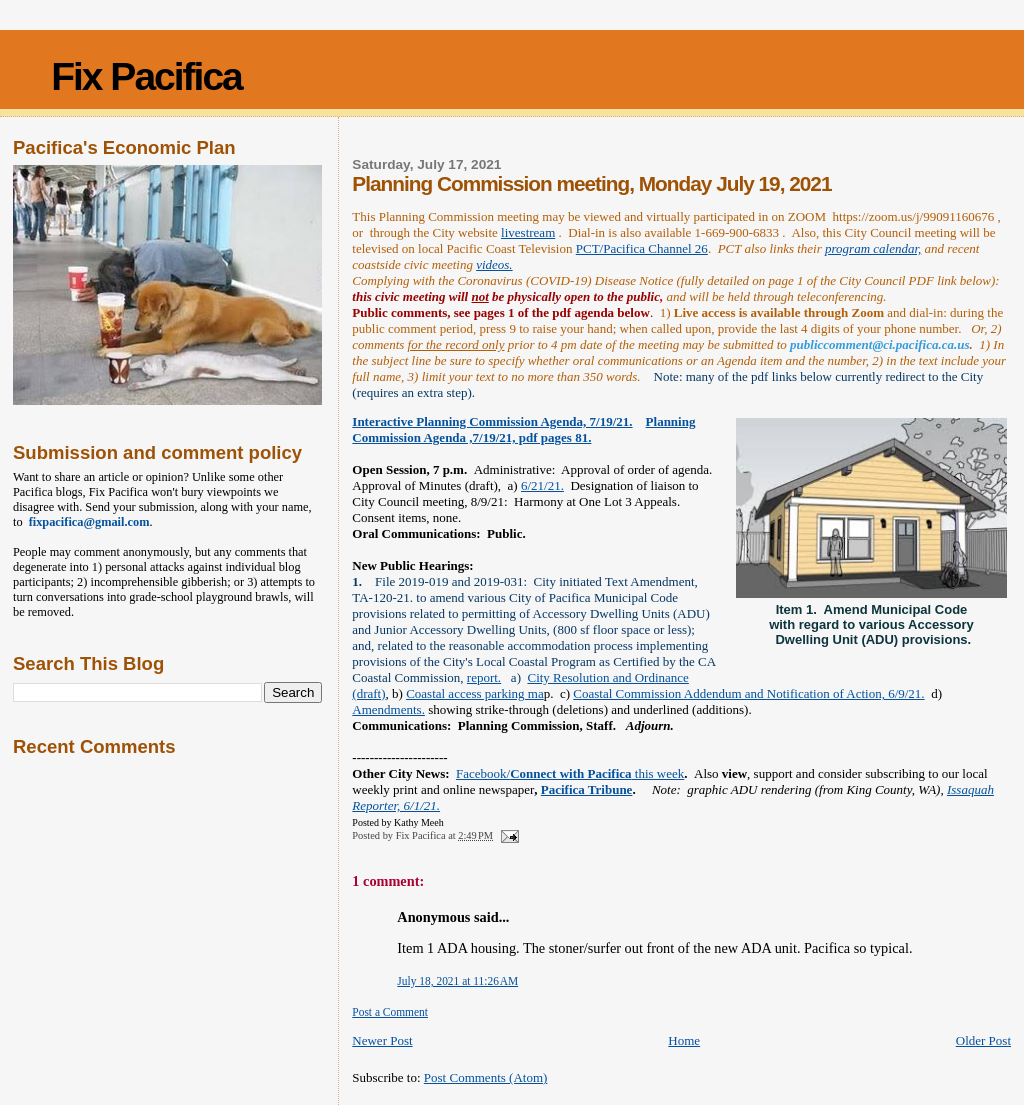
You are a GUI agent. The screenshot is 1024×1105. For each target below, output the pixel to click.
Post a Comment (390, 1012)
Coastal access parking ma (475, 693)
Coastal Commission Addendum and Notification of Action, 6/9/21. (748, 693)
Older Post (983, 1040)
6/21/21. (542, 485)
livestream (528, 232)
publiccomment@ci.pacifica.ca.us (879, 344)
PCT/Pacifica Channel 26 (642, 248)
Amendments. (388, 709)
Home (684, 1040)
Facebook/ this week (570, 773)
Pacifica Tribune (587, 789)
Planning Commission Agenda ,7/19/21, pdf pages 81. (523, 429)
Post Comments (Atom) (486, 1077)
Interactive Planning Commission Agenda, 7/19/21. (492, 421)
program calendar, (873, 248)
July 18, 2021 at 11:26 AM (457, 981)
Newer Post (382, 1040)
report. (484, 677)
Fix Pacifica (146, 76)
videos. (494, 264)
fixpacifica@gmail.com (86, 522)
